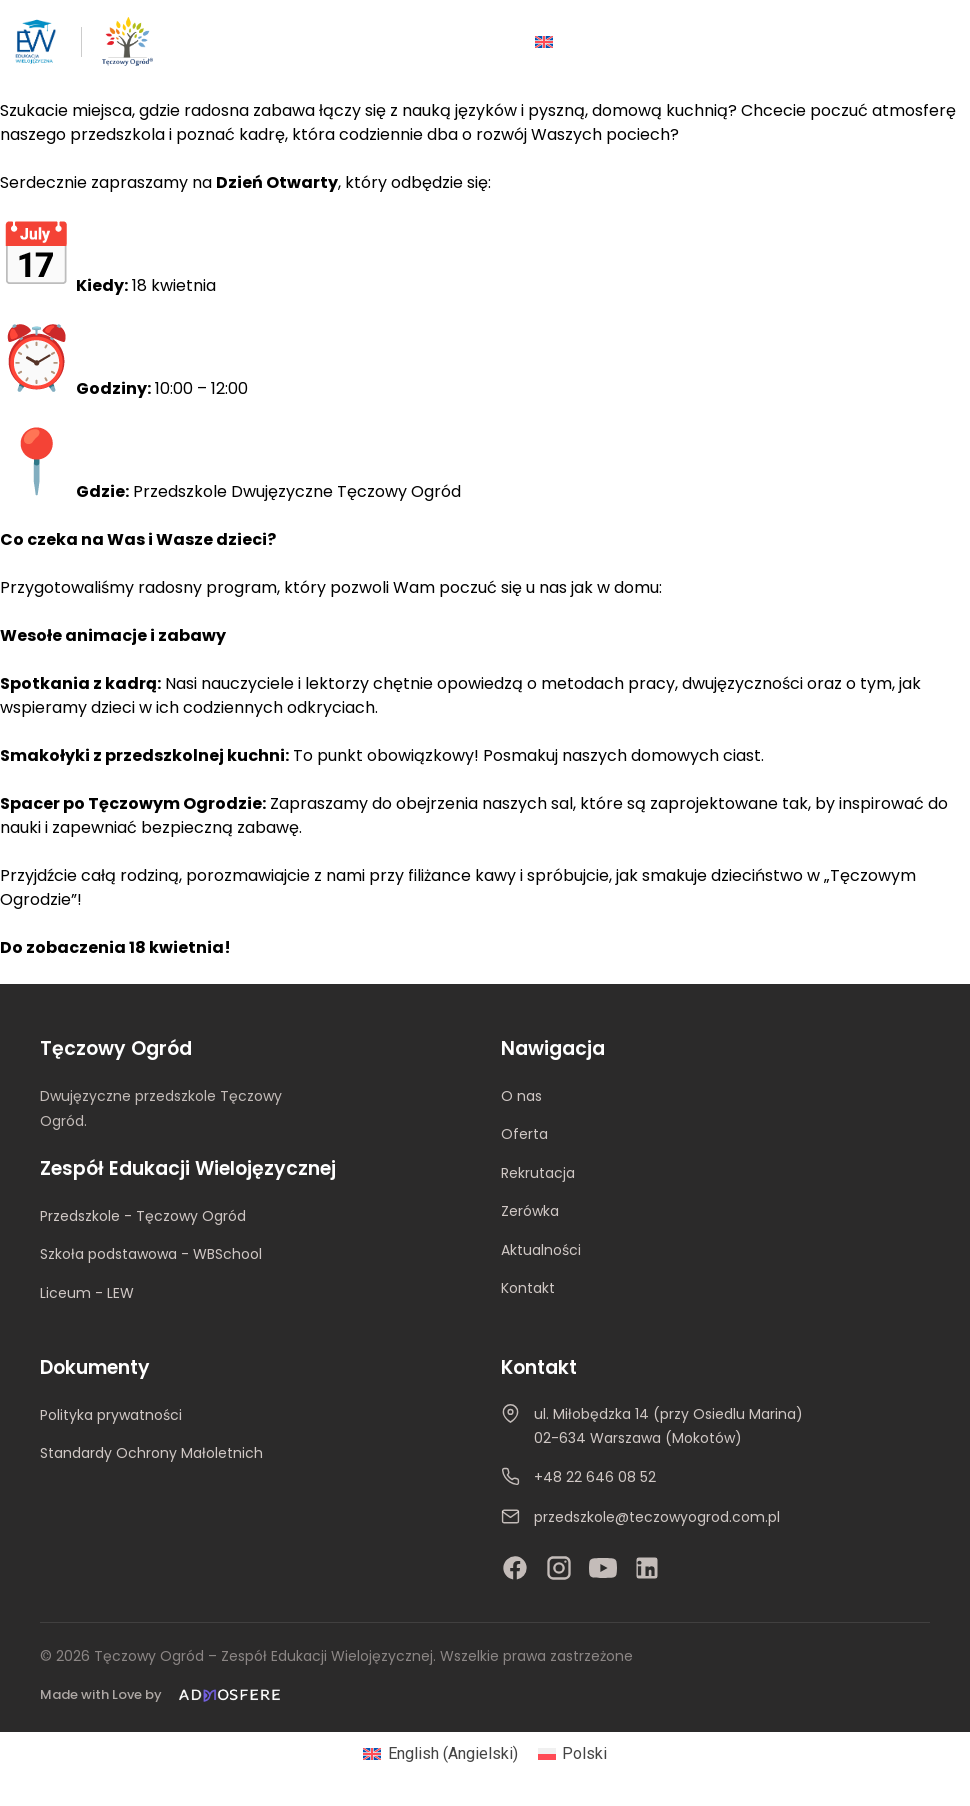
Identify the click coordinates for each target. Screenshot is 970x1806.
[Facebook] (515, 1568)
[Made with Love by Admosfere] (164, 1695)
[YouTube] (603, 1568)
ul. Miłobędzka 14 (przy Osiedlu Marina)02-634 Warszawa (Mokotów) (668, 1426)
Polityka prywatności (111, 1415)
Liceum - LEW (87, 1293)
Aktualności (541, 1250)
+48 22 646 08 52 (595, 1477)
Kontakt (528, 1288)
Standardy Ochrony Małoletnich (151, 1453)
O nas (521, 1096)
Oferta (524, 1134)
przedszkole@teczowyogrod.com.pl (657, 1517)
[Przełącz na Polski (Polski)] (572, 1754)
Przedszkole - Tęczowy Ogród (143, 1216)
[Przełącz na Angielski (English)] (440, 1754)
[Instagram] (559, 1568)
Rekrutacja (538, 1173)
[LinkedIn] (647, 1568)
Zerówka (530, 1211)
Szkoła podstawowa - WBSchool (151, 1254)
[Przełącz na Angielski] (544, 41)
